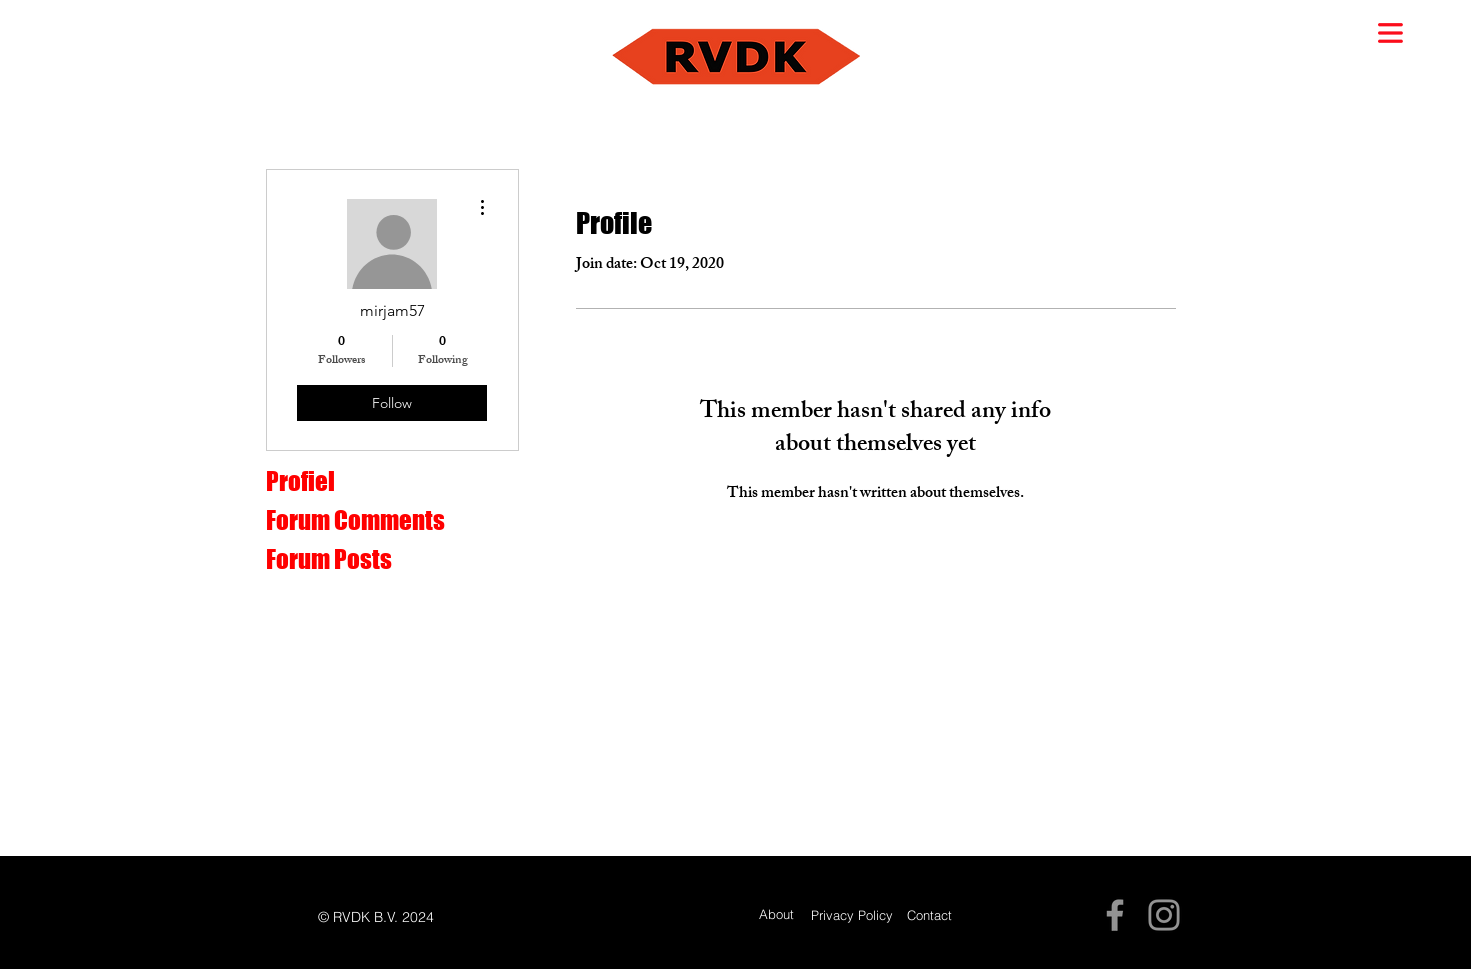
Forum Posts (329, 559)
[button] (1390, 33)
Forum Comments (355, 520)
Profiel (300, 481)
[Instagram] (1164, 915)
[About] (776, 914)
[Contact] (929, 915)
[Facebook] (1115, 915)
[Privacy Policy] (852, 915)
